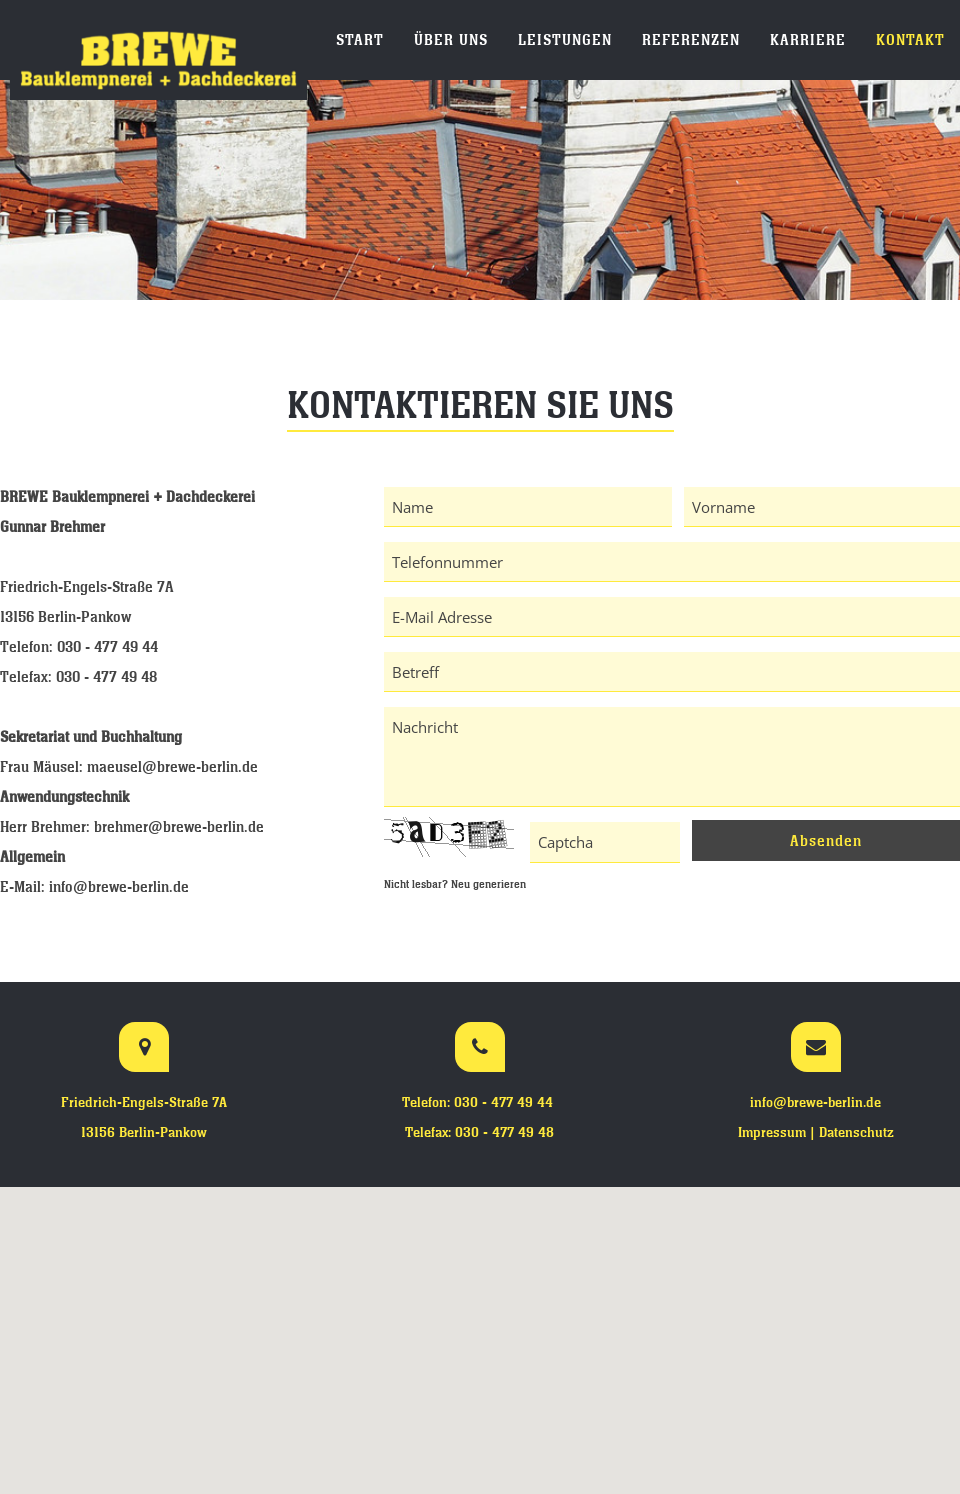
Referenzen (691, 39)
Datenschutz (856, 1132)
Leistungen (565, 39)
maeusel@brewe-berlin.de (172, 766)
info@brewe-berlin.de (119, 886)
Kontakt (910, 39)
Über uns (451, 39)
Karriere (808, 39)
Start (360, 39)
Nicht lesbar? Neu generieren (455, 884)
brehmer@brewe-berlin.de (179, 826)
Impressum (772, 1132)
